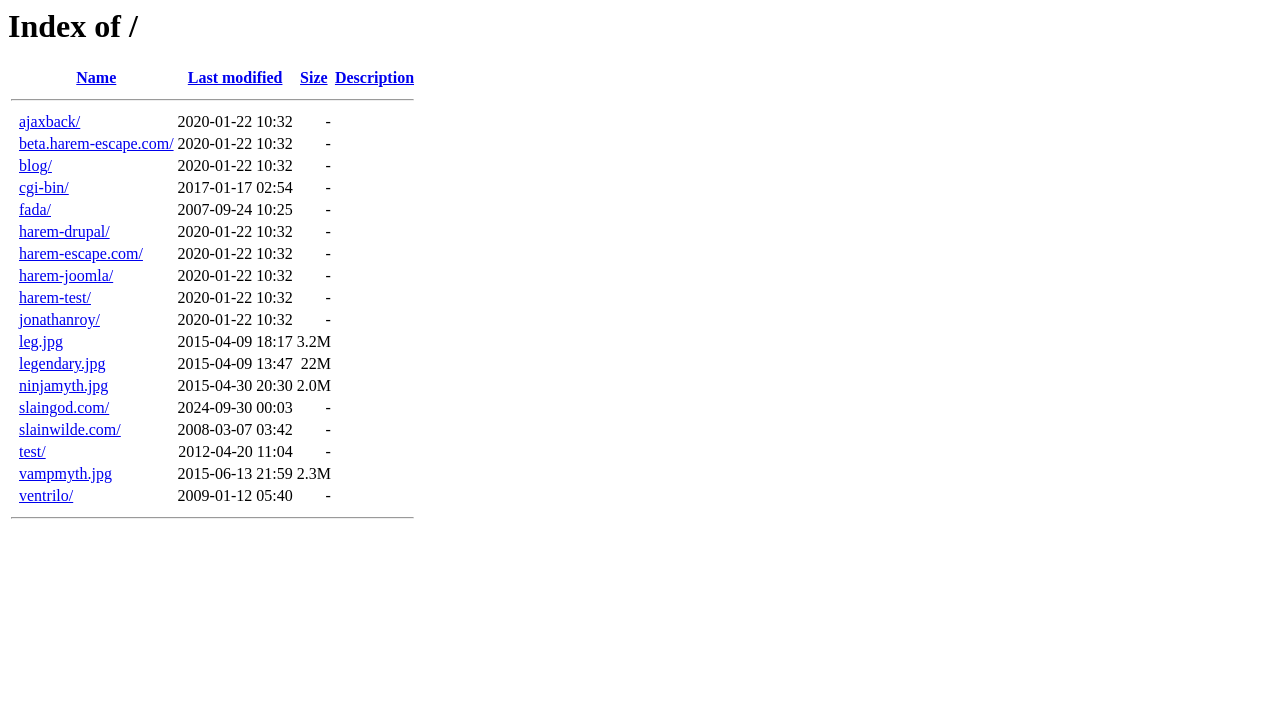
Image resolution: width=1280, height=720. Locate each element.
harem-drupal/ (64, 231)
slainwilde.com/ (70, 429)
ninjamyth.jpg (63, 385)
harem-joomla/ (66, 275)
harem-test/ (55, 297)
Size (314, 77)
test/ (32, 451)
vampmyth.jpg (65, 473)
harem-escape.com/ (81, 253)
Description (374, 77)
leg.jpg (41, 341)
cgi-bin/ (44, 187)
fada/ (35, 209)
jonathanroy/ (59, 319)
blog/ (35, 165)
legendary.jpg (62, 363)
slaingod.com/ (64, 407)
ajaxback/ (49, 121)
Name (96, 77)
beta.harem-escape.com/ (96, 143)
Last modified (235, 77)
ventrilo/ (46, 495)
